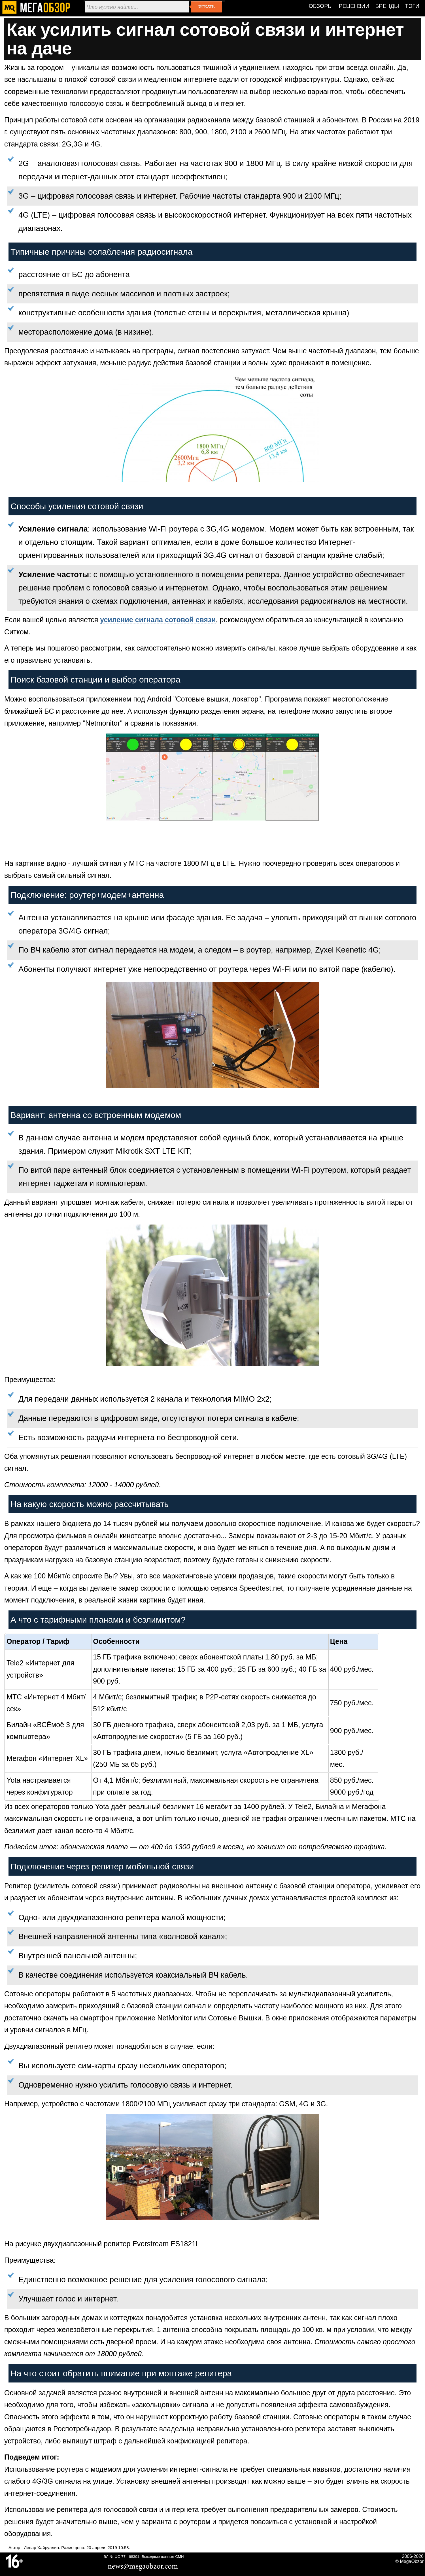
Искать (206, 7)
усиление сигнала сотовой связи (158, 620)
